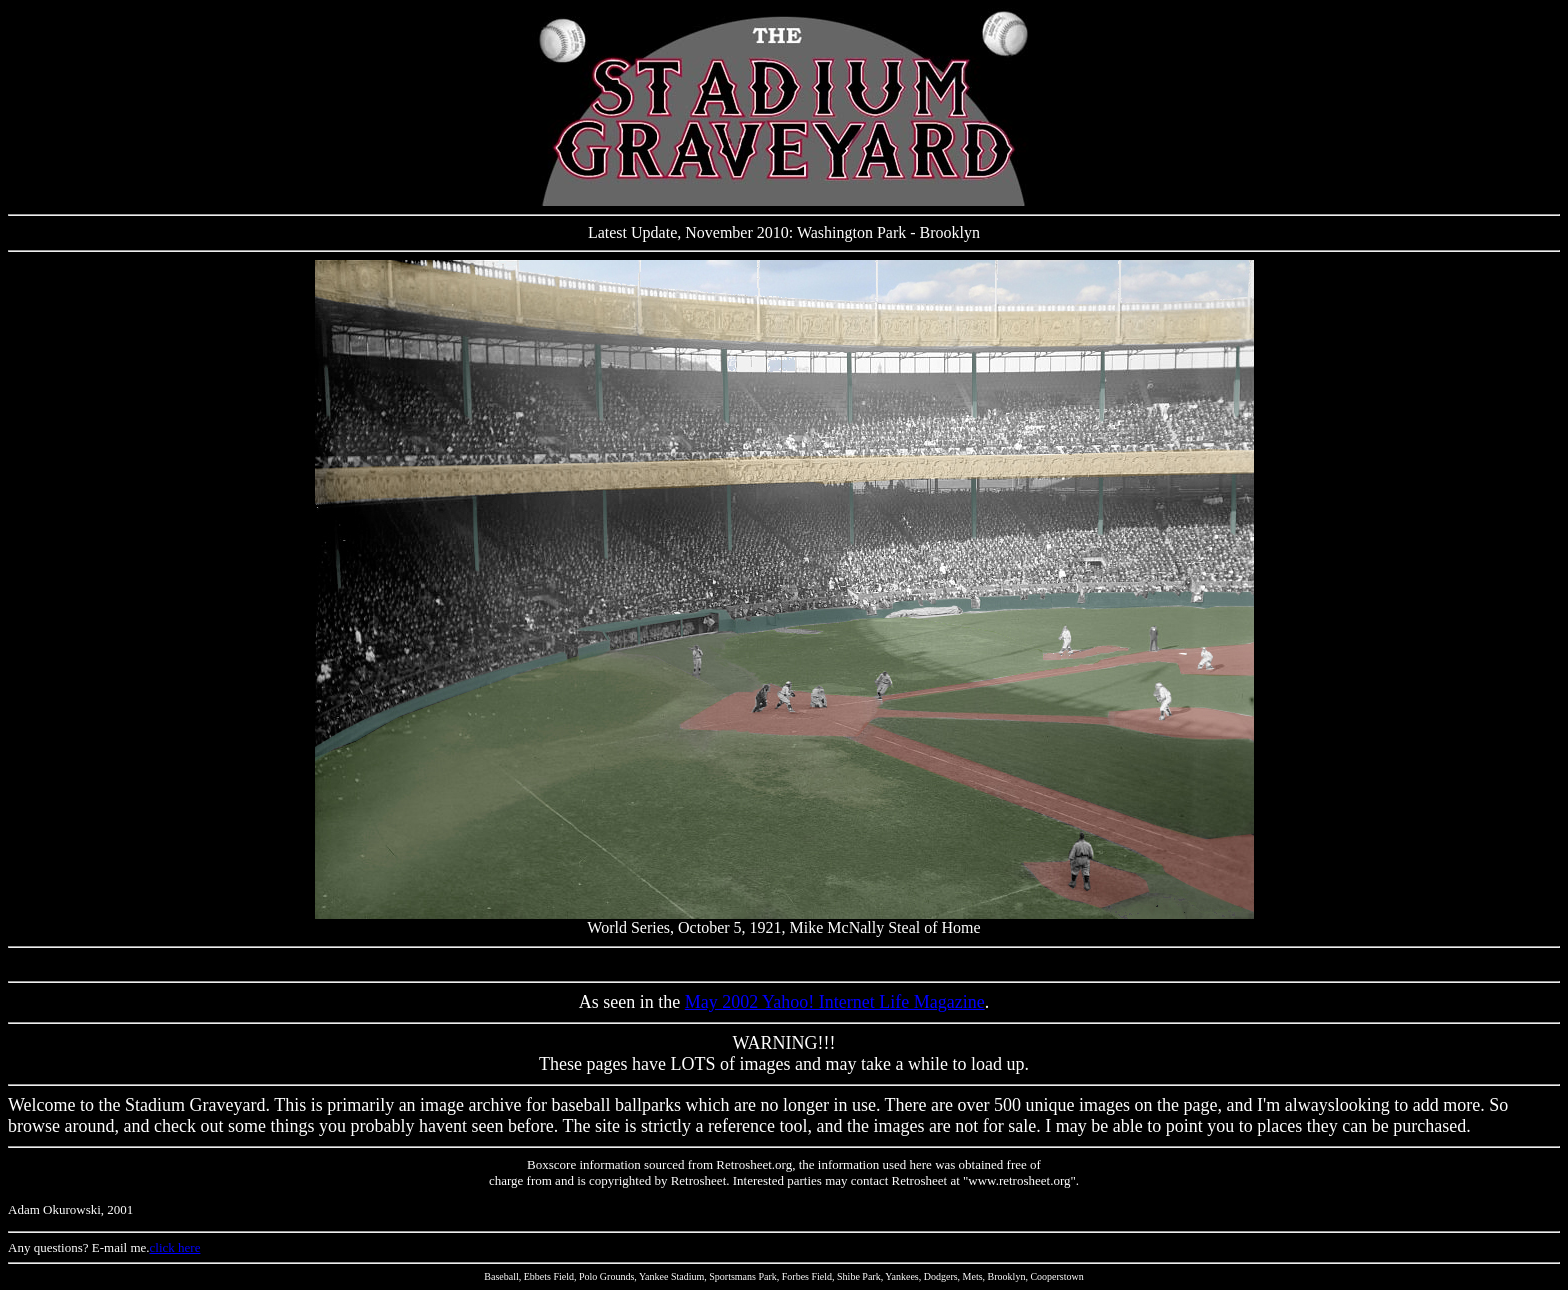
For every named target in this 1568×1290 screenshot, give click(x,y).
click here (175, 1247)
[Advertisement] (784, 964)
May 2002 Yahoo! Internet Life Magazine (835, 1002)
